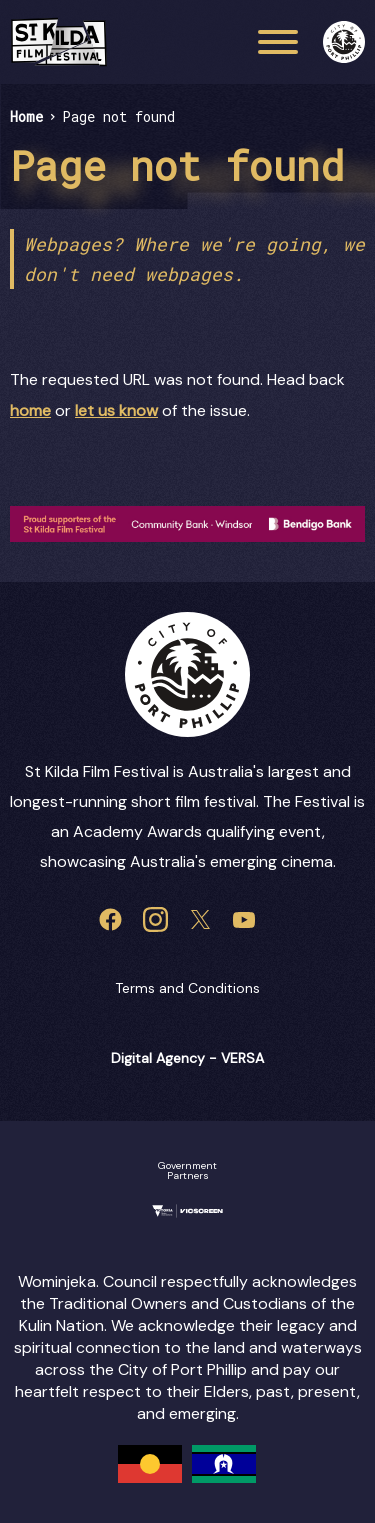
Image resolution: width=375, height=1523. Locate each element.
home (30, 410)
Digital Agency (158, 1058)
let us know (116, 410)
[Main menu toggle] (278, 42)
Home (26, 116)
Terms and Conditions (187, 988)
